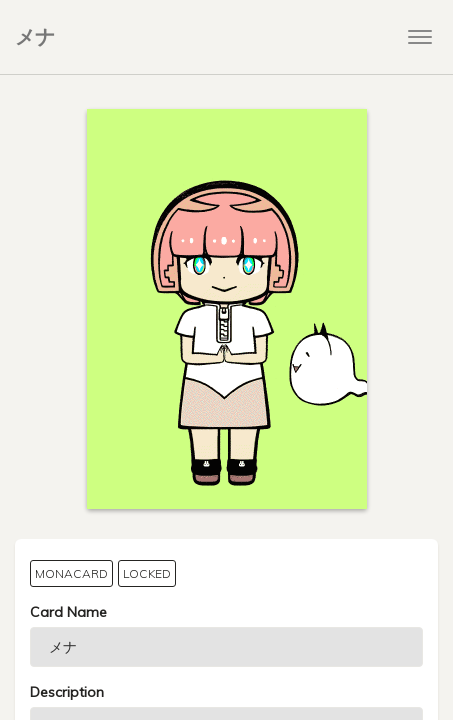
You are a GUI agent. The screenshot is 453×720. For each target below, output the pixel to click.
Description (67, 692)
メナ (35, 36)
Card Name (68, 612)
